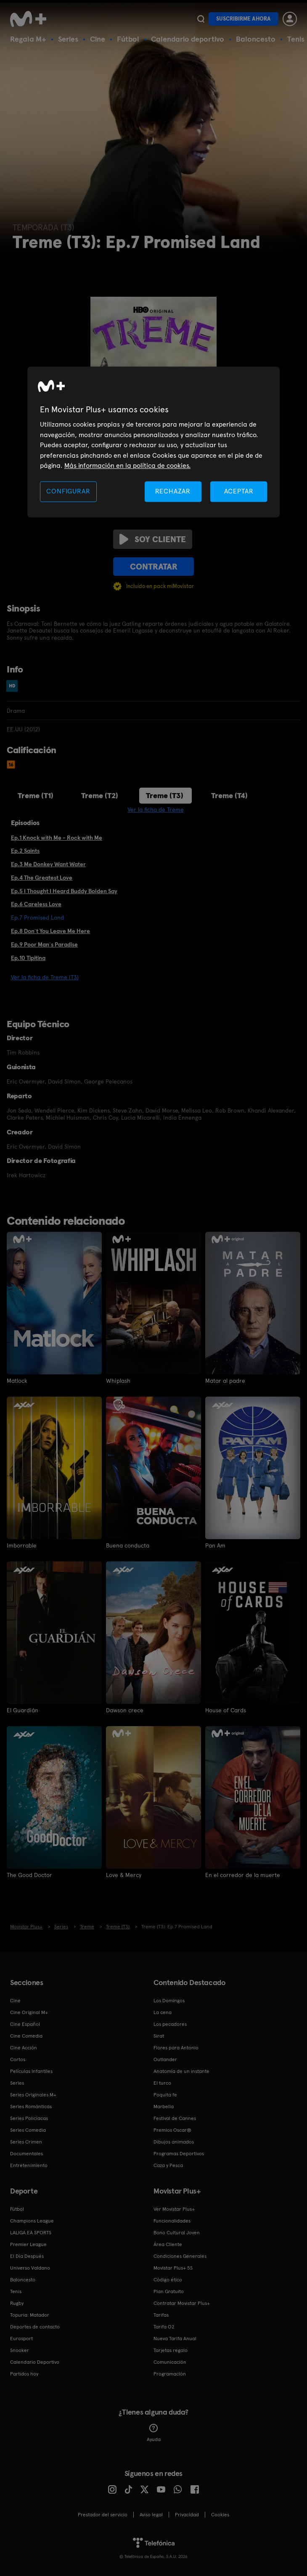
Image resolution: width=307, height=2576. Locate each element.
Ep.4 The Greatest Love (41, 877)
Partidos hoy (24, 2374)
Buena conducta (127, 1545)
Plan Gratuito (169, 2291)
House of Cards (225, 1710)
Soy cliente (152, 539)
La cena (163, 2012)
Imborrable (22, 1545)
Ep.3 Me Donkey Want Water (48, 864)
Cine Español (25, 2024)
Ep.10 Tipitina (28, 957)
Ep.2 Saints (25, 850)
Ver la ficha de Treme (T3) (45, 977)
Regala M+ (28, 38)
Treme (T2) (99, 795)
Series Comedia (28, 2130)
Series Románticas (31, 2106)
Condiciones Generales (180, 2256)
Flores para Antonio (176, 2048)
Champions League (32, 2221)
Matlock (17, 1380)
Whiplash (118, 1380)
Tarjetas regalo (171, 2350)
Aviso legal (151, 2515)
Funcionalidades (172, 2221)
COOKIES (220, 2515)
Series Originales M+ (33, 2095)
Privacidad (187, 2515)
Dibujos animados (174, 2142)
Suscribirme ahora (243, 19)
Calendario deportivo (187, 38)
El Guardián (22, 1710)
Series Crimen (26, 2142)
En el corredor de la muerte (242, 1875)
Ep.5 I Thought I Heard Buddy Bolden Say (64, 891)
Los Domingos (169, 2001)
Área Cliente (168, 2244)
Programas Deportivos (179, 2154)
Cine (97, 38)
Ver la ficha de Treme (155, 809)
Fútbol (128, 38)
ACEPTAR (239, 492)
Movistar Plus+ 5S (173, 2268)
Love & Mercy (123, 1875)
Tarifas (161, 2315)
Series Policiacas (29, 2118)
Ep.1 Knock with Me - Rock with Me (56, 837)
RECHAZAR (173, 492)
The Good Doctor (29, 1875)
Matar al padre (225, 1380)
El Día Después (27, 2256)
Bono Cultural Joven (177, 2233)
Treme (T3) (164, 795)
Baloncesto (255, 38)
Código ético (168, 2280)
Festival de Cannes (175, 2118)
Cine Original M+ (29, 2012)
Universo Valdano (30, 2268)
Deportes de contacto (35, 2327)
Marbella (164, 2106)
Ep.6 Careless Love (36, 904)
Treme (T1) (35, 795)
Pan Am (215, 1545)
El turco (162, 2083)
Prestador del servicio (102, 2515)
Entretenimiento (29, 2165)
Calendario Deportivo (34, 2362)
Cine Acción (23, 2048)
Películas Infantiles (31, 2071)
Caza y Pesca (168, 2165)
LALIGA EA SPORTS (30, 2233)
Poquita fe (165, 2095)
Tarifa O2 (164, 2327)
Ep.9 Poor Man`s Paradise (44, 944)
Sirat (159, 2036)
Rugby (17, 2303)
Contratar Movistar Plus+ (182, 2303)
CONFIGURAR (68, 492)
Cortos (17, 2059)
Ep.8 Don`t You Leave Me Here (50, 931)
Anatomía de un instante (181, 2071)
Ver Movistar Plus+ (174, 2209)
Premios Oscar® (172, 2130)
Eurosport (21, 2338)
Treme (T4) (229, 795)
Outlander (165, 2059)
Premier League (28, 2244)
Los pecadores (170, 2024)
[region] (153, 442)
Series (68, 38)
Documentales (26, 2154)
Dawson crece (124, 1710)
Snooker (19, 2350)
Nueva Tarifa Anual (175, 2338)
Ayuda (154, 2433)
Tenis (295, 38)
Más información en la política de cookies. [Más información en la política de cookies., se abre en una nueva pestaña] (127, 465)
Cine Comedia (26, 2036)
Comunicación (170, 2362)
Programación (170, 2374)
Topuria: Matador (29, 2315)
